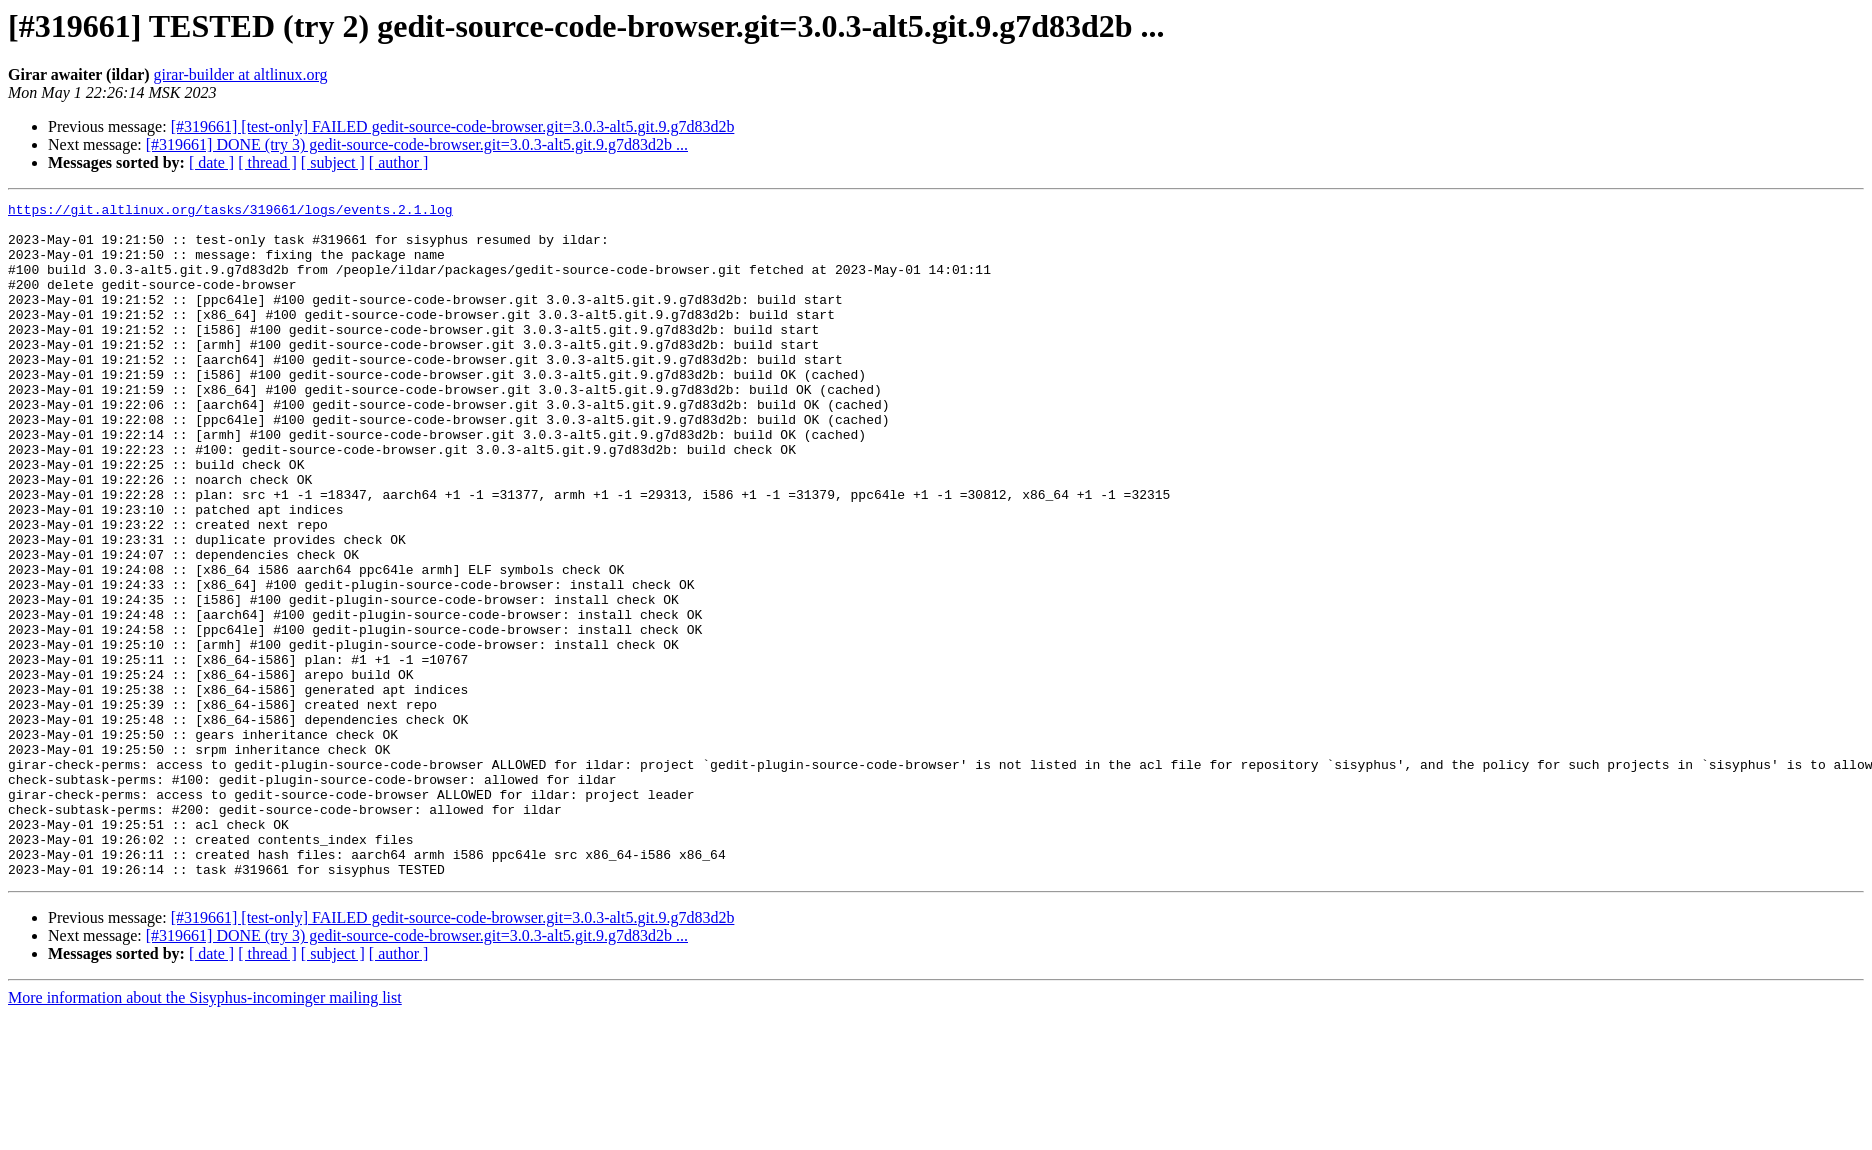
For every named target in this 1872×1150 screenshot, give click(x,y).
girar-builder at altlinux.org (241, 74)
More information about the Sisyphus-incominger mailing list (205, 1132)
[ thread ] (267, 162)
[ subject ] (333, 162)
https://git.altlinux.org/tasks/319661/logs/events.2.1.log (230, 212)
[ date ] (211, 162)
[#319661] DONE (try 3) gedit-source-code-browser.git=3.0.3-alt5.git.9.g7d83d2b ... (417, 144)
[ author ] (399, 162)
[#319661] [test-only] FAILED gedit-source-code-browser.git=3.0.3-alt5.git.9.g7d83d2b (453, 126)
